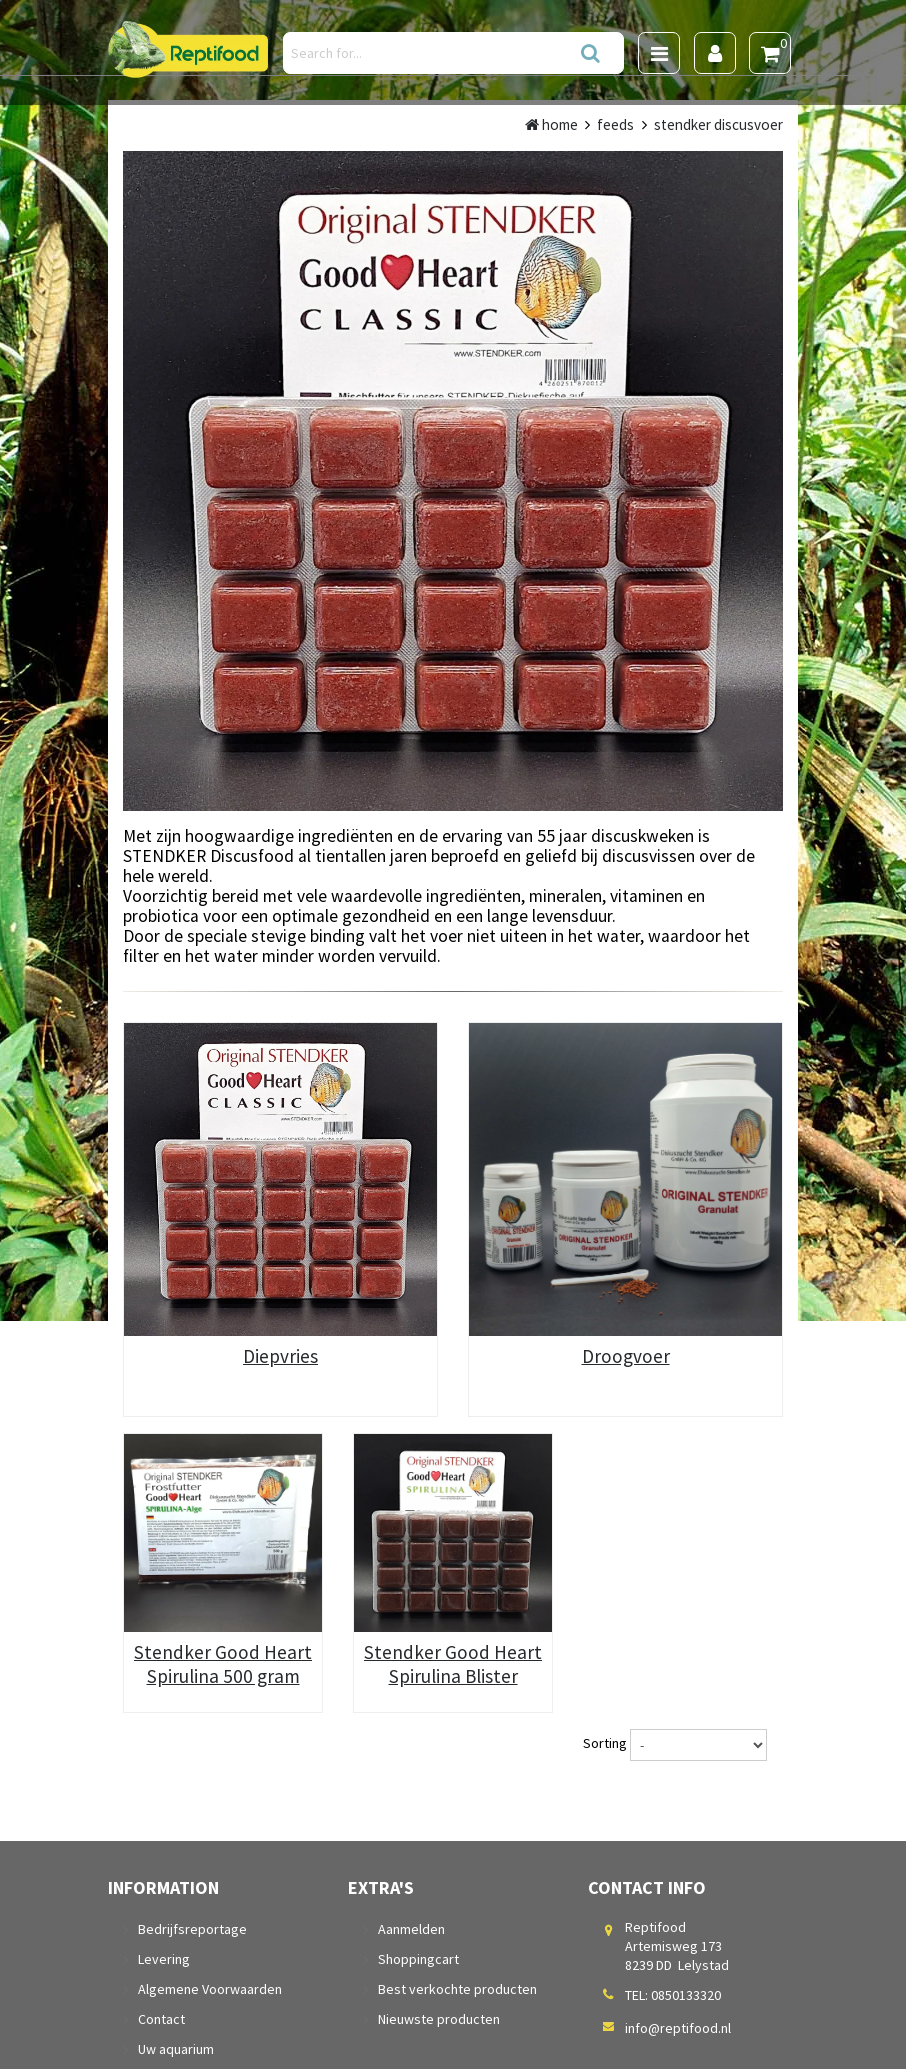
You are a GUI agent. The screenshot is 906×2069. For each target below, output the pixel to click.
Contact (161, 2019)
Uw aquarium (176, 2049)
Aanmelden (411, 1929)
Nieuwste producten (439, 2019)
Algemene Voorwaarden (210, 1989)
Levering (164, 1959)
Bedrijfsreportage (192, 1929)
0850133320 (686, 1995)
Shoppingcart (418, 1959)
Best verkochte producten (457, 1989)
